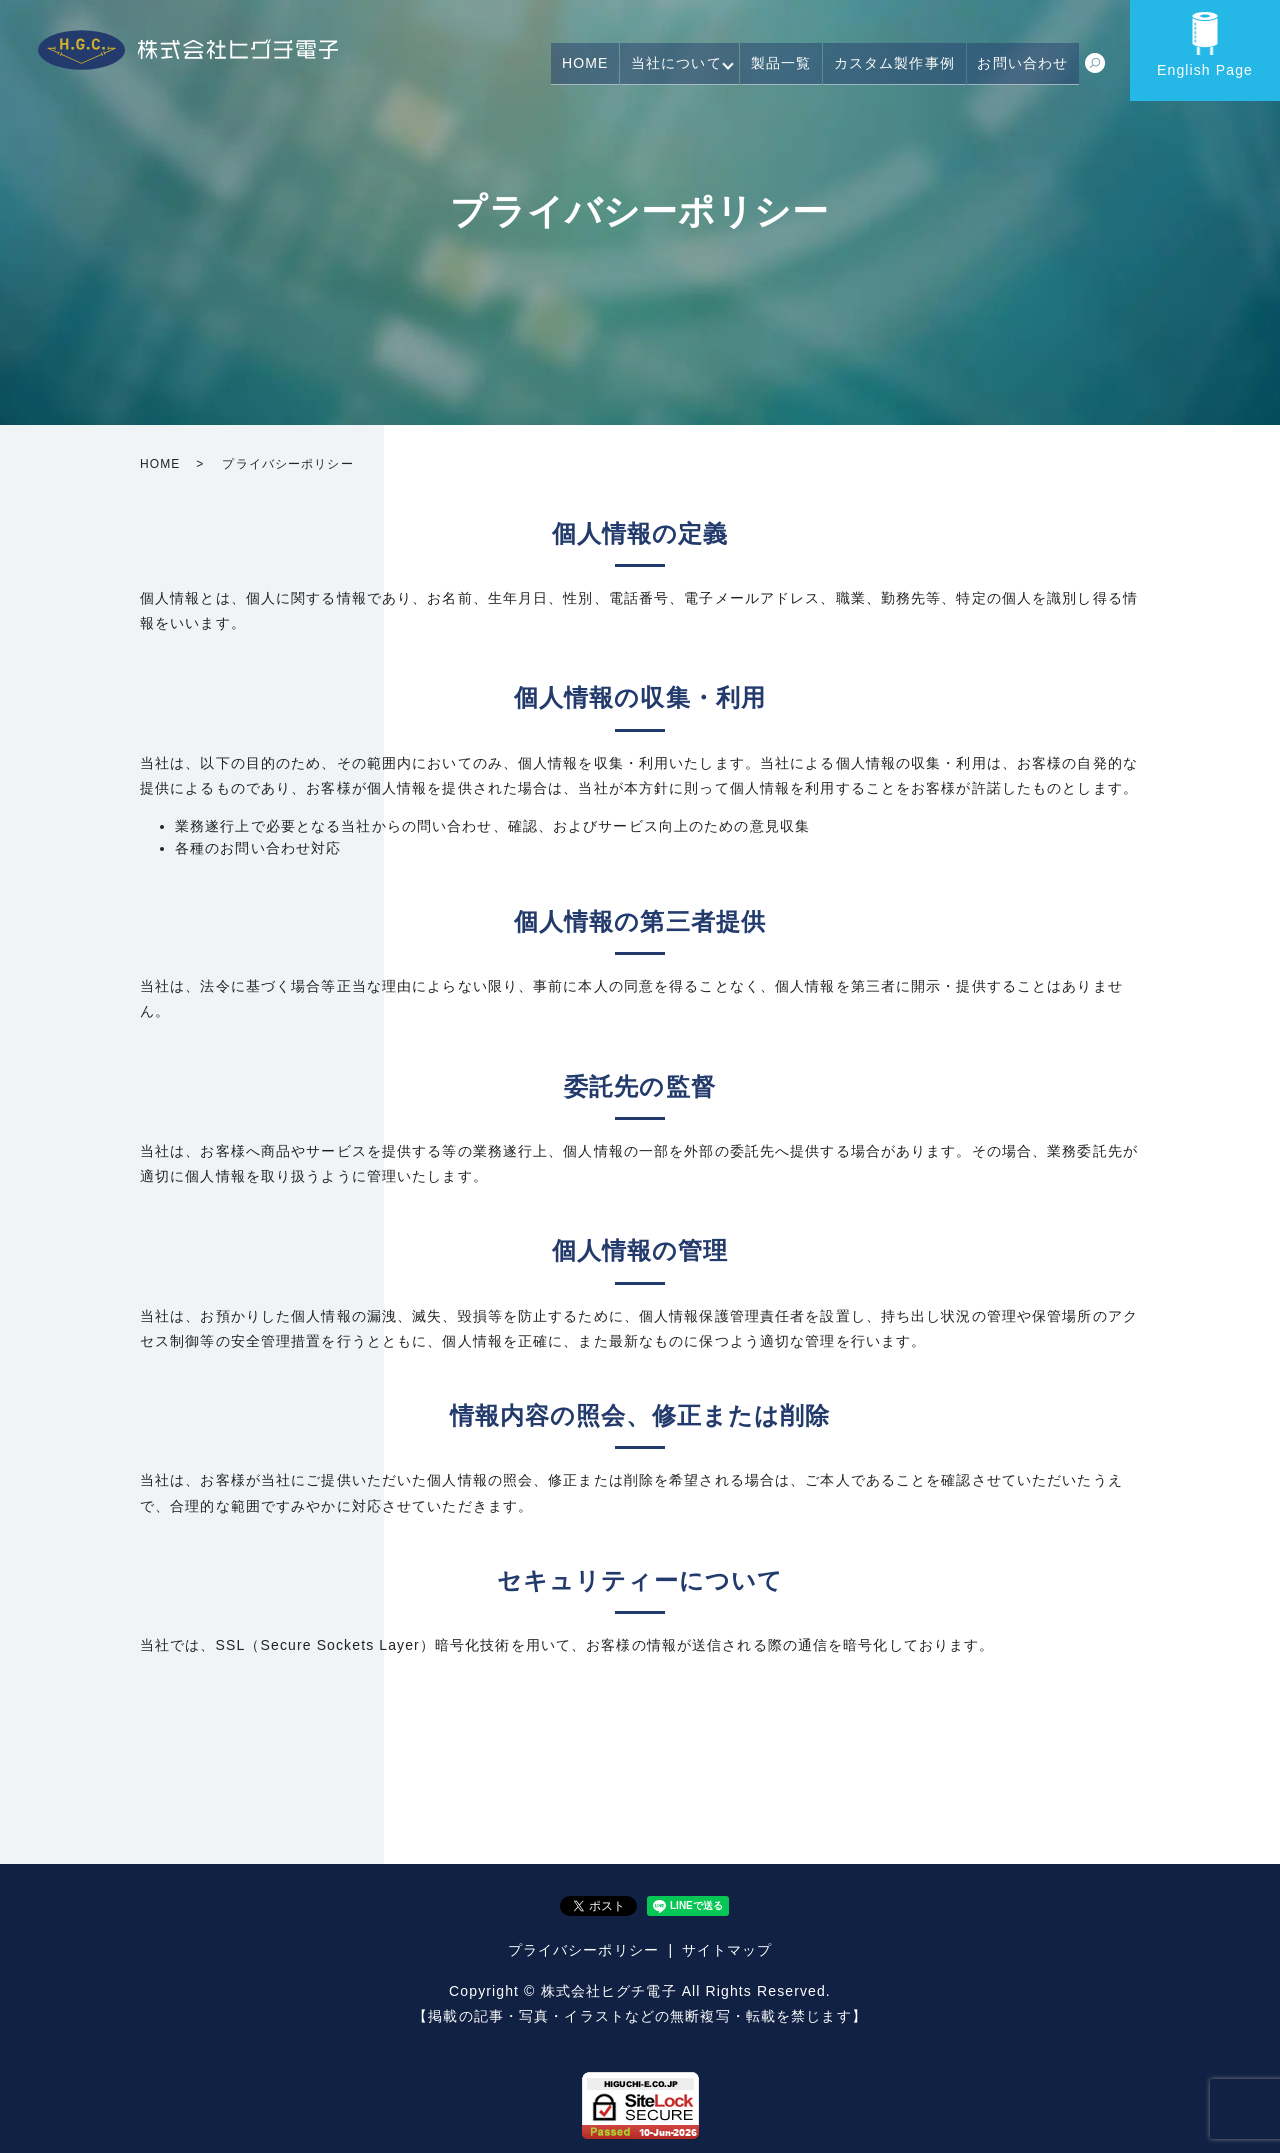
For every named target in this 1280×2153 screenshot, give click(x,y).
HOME (611, 68)
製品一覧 (799, 68)
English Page (1205, 70)
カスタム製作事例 (905, 68)
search (1095, 69)
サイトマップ (727, 1950)
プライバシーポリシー (583, 1950)
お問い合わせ (1026, 68)
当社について (695, 68)
